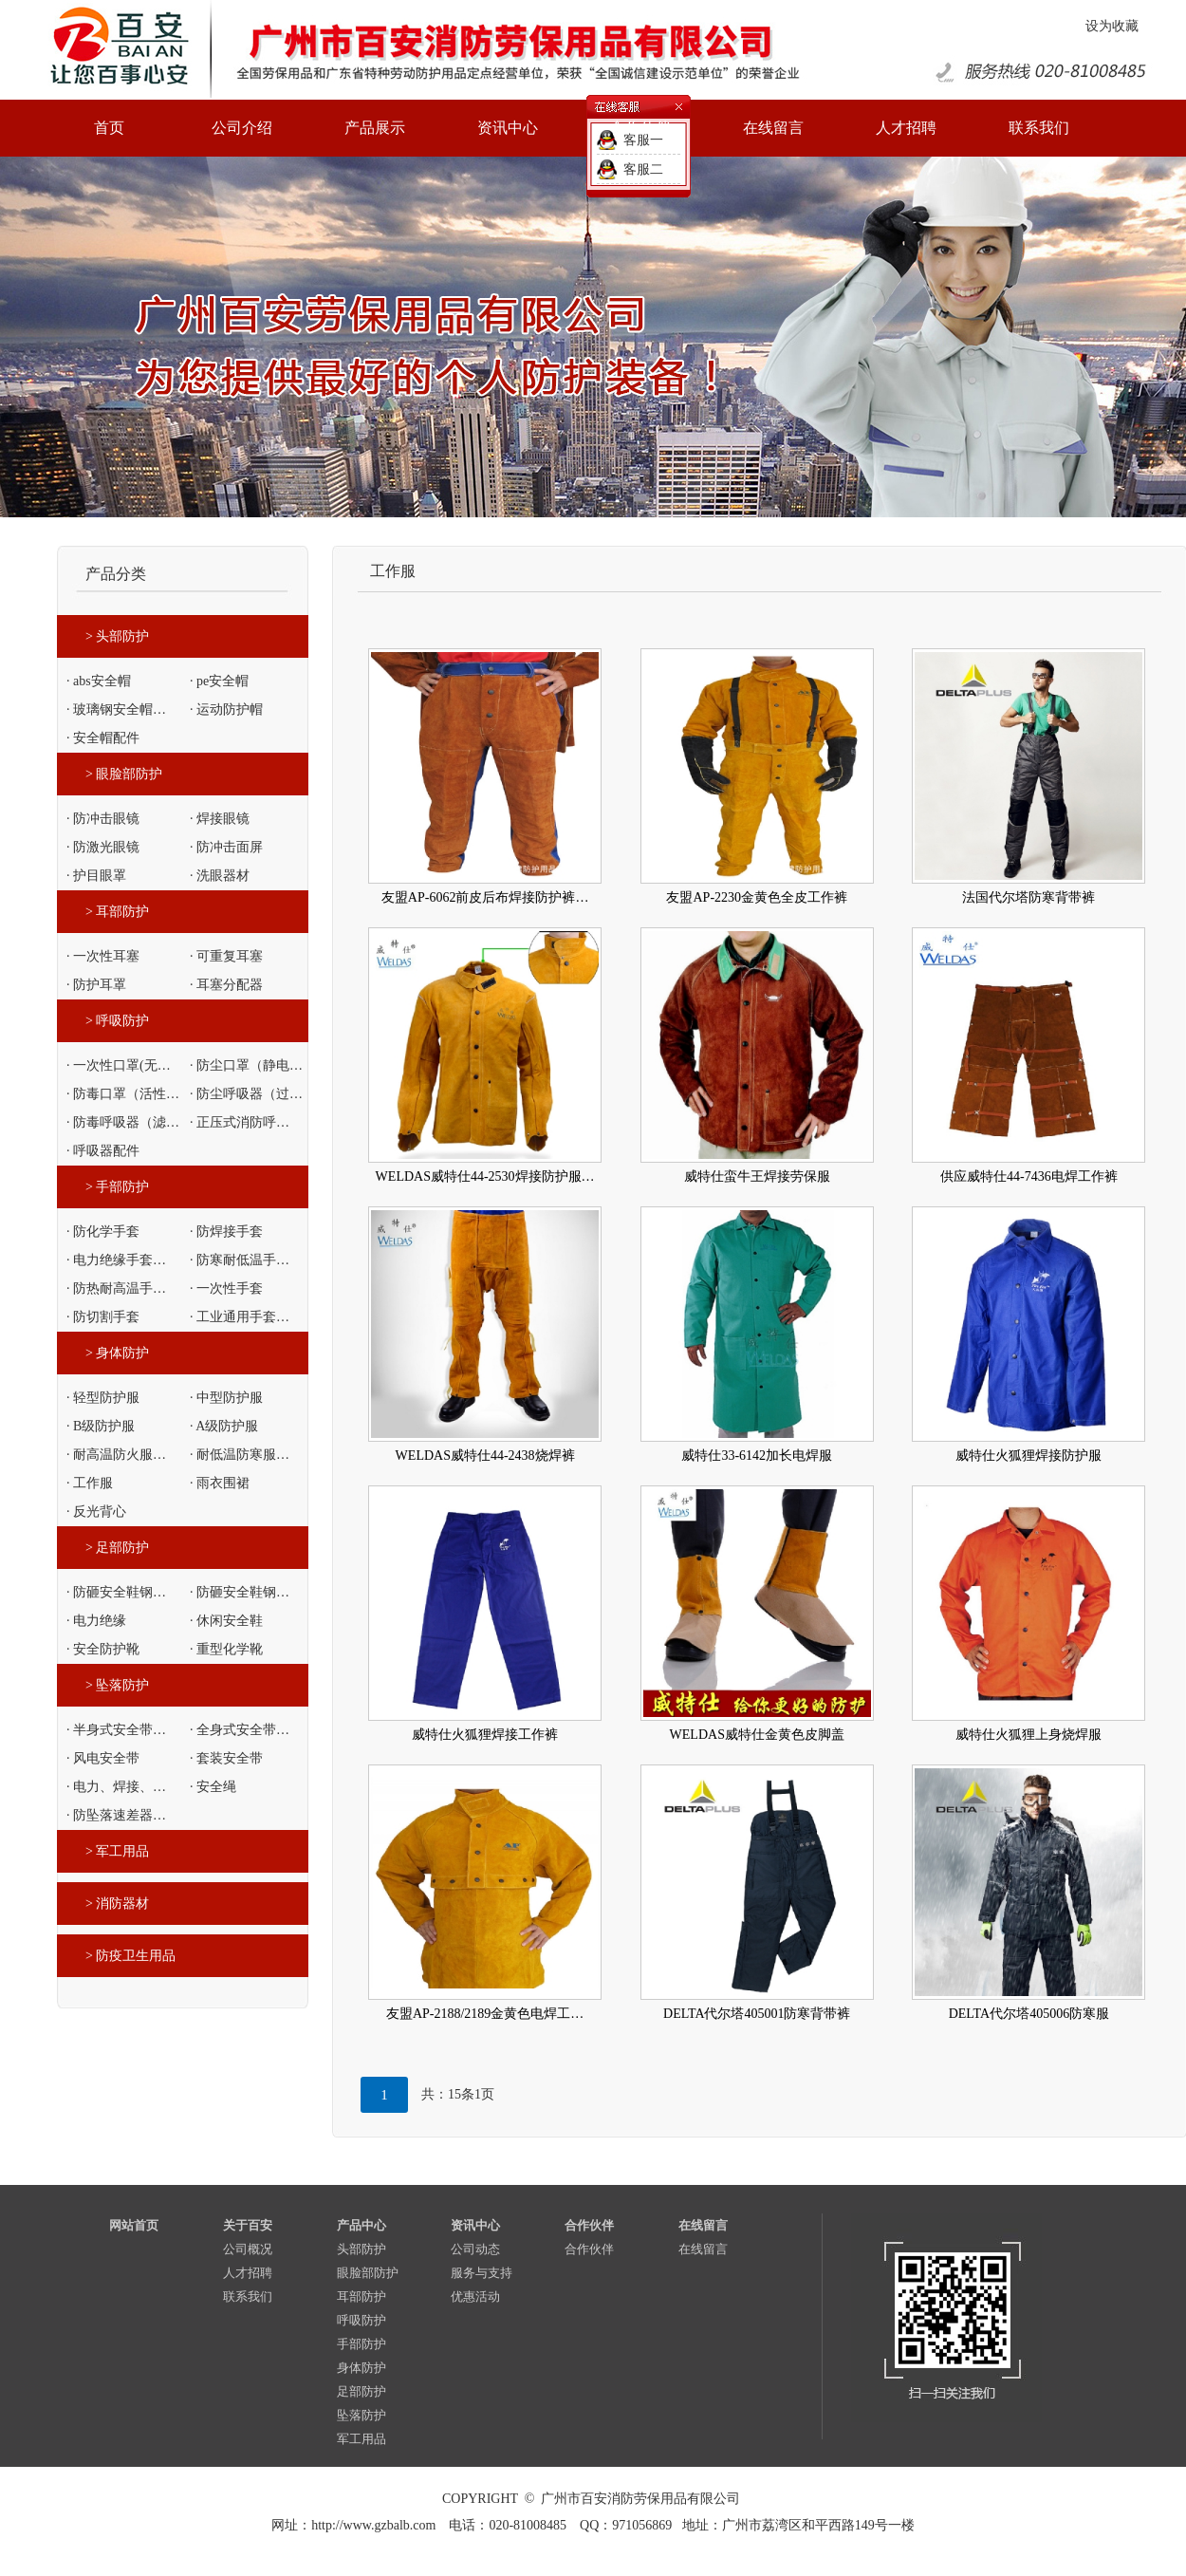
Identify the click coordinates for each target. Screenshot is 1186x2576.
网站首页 (133, 2225)
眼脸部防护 (367, 2273)
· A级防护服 (224, 1426)
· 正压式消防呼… (239, 1122)
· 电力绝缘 (96, 1621)
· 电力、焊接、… (116, 1787)
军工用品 (361, 2439)
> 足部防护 (117, 1547)
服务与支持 (481, 2273)
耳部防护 (361, 2296)
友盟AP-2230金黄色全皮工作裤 (756, 897)
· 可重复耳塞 (226, 956)
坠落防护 (361, 2415)
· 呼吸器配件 (102, 1151)
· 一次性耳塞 (102, 956)
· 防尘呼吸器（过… (246, 1094)
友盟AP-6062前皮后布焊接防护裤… (485, 897)
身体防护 (361, 2368)
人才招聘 (247, 2273)
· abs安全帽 (98, 681)
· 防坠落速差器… (116, 1815)
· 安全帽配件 (102, 738)
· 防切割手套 (102, 1317)
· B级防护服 (100, 1426)
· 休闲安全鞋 (226, 1621)
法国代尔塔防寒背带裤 (1028, 897)
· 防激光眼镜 (102, 847)
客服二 (643, 169)
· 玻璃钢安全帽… (116, 709)
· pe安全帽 (219, 681)
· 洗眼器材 (220, 875)
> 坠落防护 (117, 1685)
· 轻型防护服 (102, 1398)
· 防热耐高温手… (116, 1288)
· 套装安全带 (226, 1758)
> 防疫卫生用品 (130, 1956)
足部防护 (361, 2391)
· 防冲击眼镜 (102, 819)
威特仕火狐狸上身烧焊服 (1028, 1734)
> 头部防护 (117, 636)
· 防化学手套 (102, 1231)
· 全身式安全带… (239, 1730)
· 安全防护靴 (102, 1649)
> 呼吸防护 (117, 1021)
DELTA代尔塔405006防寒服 (1029, 2014)
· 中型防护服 (226, 1398)
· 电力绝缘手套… (116, 1260)
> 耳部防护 (117, 912)
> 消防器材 (117, 1903)
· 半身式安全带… (116, 1730)
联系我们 (247, 2296)
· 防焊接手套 (226, 1231)
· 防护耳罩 (96, 985)
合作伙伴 (589, 2225)
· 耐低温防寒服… (239, 1454)
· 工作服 (89, 1483)
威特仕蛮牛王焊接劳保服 (757, 1176)
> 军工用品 (117, 1851)
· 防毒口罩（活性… (122, 1094)
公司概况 (247, 2249)
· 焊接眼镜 (220, 819)
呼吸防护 (361, 2320)
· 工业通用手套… (239, 1317)
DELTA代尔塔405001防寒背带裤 (756, 2014)
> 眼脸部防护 (123, 774)
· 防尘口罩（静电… (246, 1065)
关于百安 (247, 2225)
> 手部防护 (117, 1187)
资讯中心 (475, 2225)
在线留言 (703, 2225)
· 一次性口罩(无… (118, 1065)
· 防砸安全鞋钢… (116, 1592)
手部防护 (361, 2344)
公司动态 (475, 2249)
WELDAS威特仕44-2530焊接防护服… (485, 1176)
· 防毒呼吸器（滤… (122, 1122)
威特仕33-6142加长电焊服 (756, 1455)
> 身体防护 (117, 1353)
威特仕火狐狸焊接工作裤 (485, 1734)
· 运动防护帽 (226, 709)
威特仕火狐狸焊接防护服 (1028, 1455)
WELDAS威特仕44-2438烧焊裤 (485, 1455)
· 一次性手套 (226, 1288)
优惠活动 (475, 2296)
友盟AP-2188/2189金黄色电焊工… (485, 2014)
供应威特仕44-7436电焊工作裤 (1029, 1176)
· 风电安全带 (102, 1758)
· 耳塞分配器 (226, 985)
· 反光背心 (96, 1511)
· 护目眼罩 (96, 875)
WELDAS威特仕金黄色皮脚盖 (757, 1734)
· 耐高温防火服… (116, 1454)
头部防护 (361, 2249)
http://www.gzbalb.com (373, 2525)
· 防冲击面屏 (226, 847)
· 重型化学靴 (226, 1649)
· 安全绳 (213, 1787)
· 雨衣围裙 (220, 1483)
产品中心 (361, 2225)
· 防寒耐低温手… (239, 1260)
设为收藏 (1112, 26)
